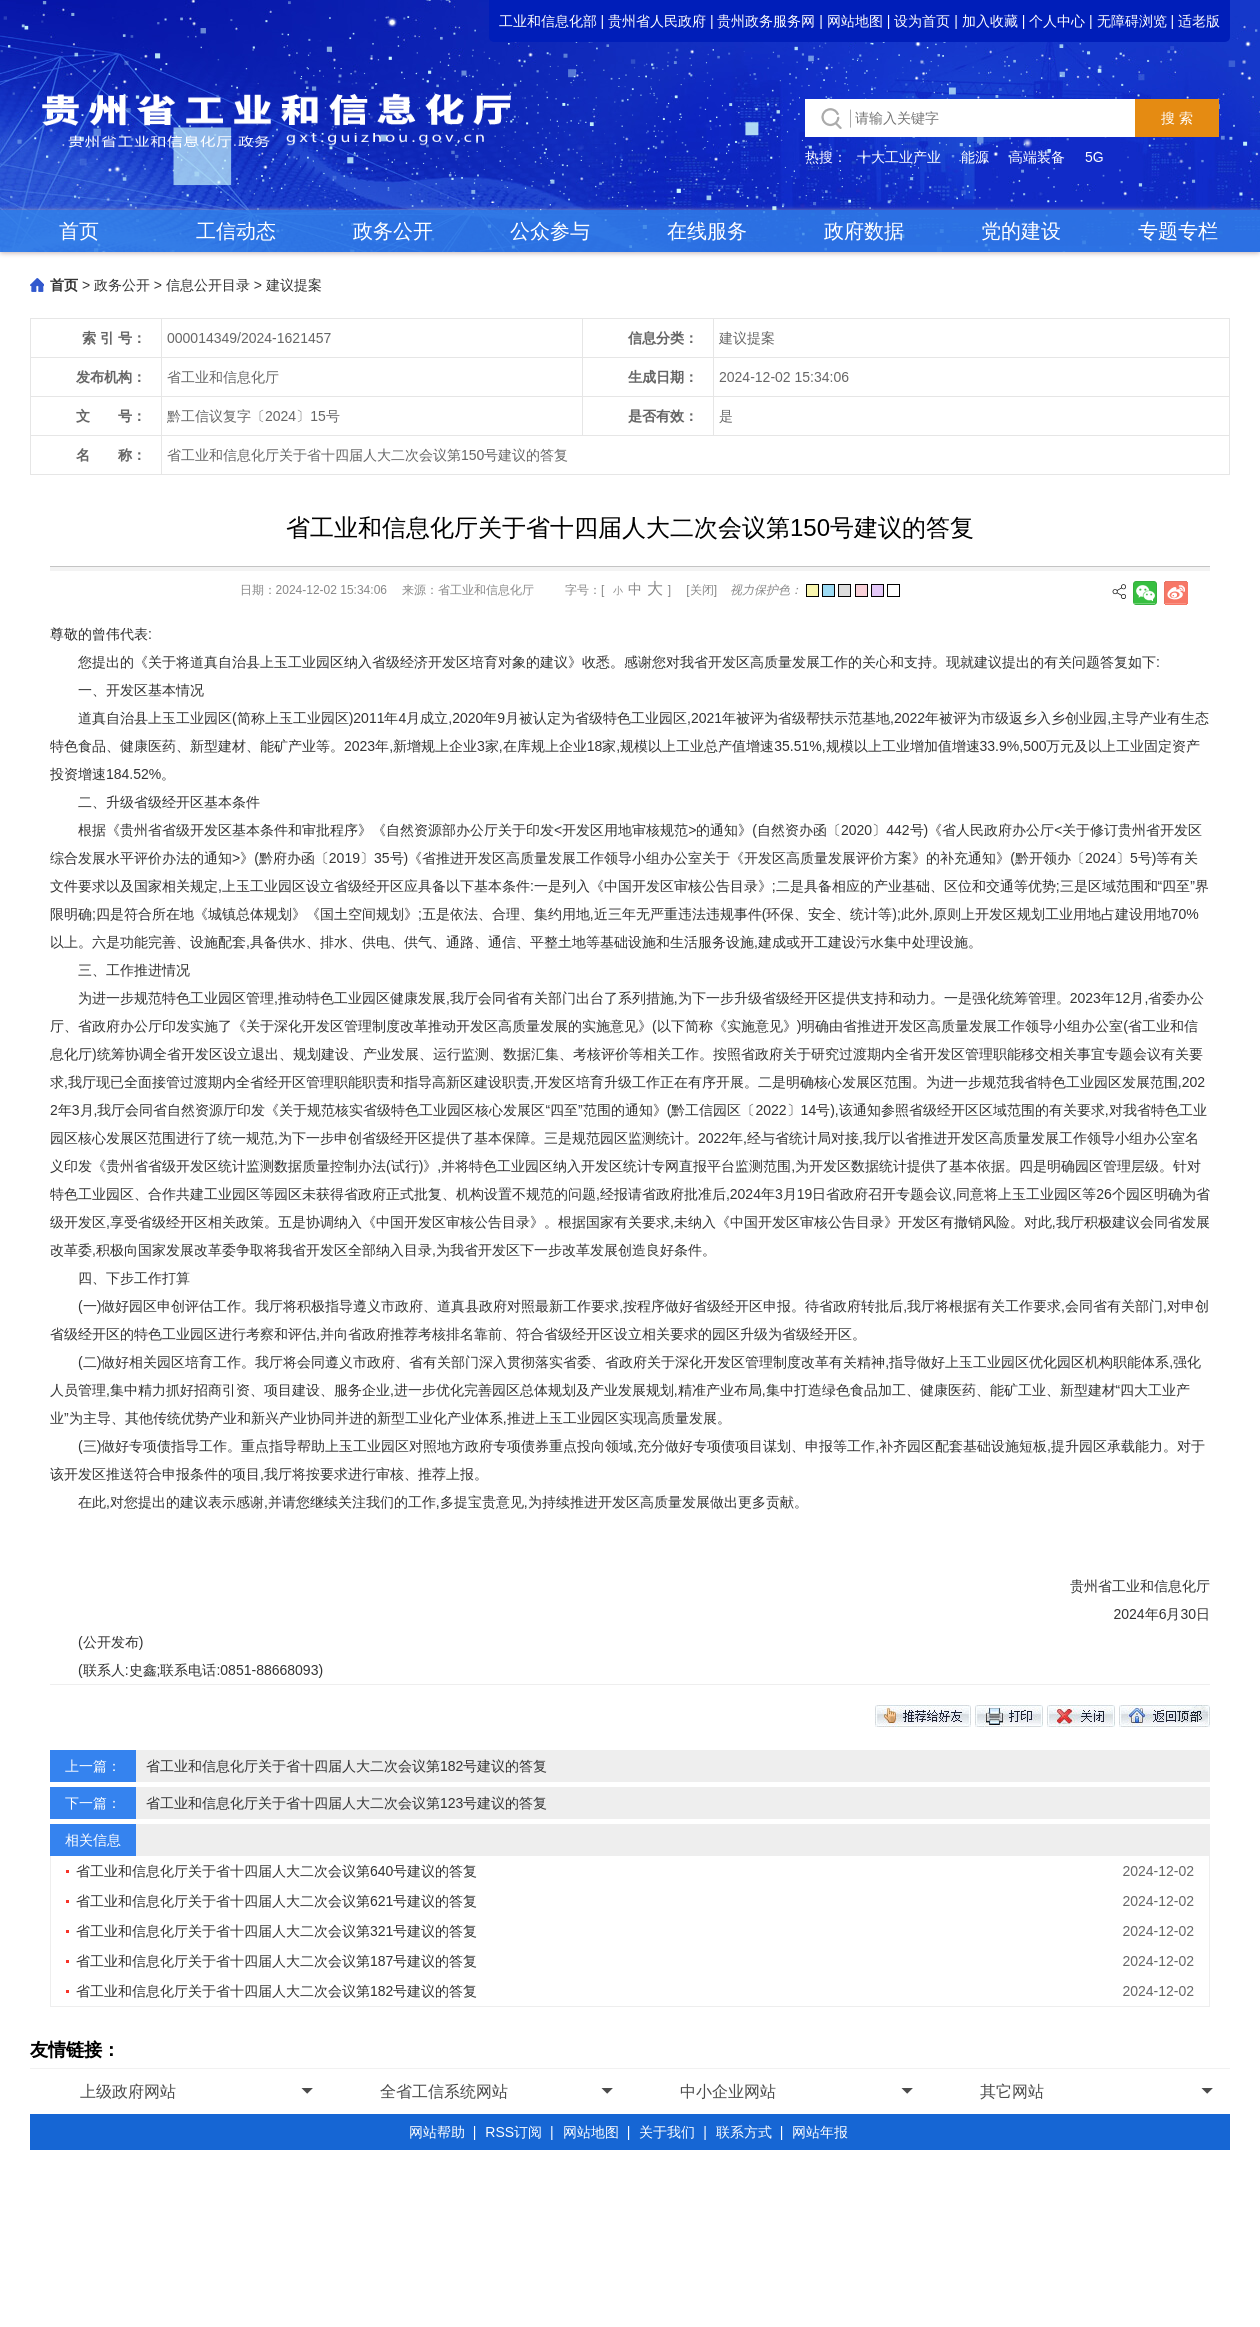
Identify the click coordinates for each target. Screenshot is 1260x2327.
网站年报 (820, 2132)
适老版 (1199, 21)
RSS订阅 (513, 2132)
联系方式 (744, 2132)
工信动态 (236, 231)
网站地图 (855, 21)
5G (1094, 157)
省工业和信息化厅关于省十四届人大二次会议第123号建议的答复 (346, 1803)
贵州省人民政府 (657, 21)
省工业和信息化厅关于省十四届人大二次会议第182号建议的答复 (346, 1766)
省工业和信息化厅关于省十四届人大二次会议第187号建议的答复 (276, 1961)
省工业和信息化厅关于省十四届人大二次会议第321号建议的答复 (276, 1931)
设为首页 (922, 21)
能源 (975, 157)
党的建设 (1021, 231)
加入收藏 (990, 21)
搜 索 (1177, 118)
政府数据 (864, 231)
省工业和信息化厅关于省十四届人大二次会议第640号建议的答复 (276, 1871)
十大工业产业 (899, 157)
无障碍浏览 (1132, 21)
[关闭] (701, 590)
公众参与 (550, 231)
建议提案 (294, 285)
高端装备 (1037, 157)
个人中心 (1057, 21)
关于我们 (667, 2132)
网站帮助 (437, 2132)
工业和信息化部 (548, 21)
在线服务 (707, 231)
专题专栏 (1178, 231)
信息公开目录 (208, 285)
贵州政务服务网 (766, 21)
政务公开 (393, 231)
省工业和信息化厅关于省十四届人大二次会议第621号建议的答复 (276, 1901)
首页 (79, 231)
